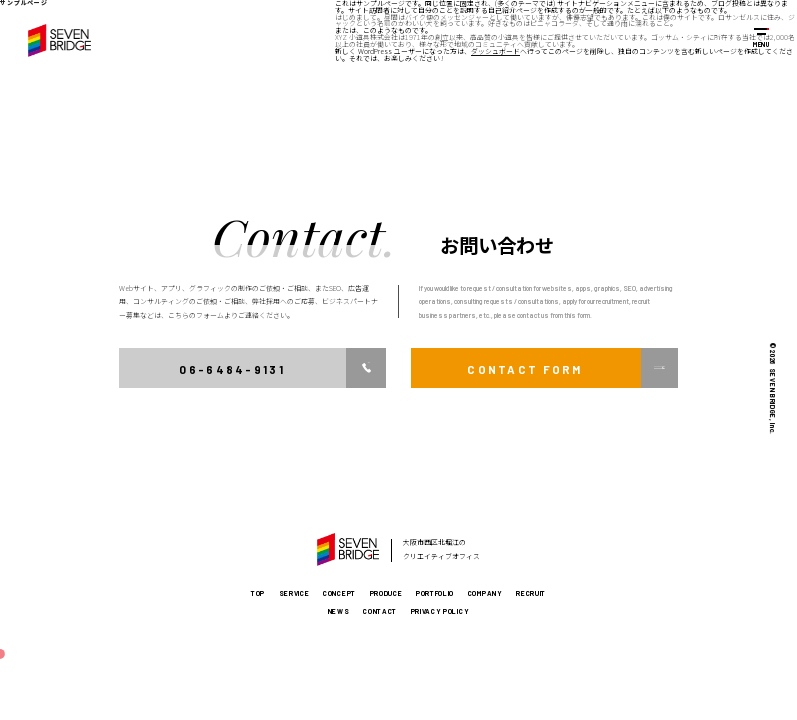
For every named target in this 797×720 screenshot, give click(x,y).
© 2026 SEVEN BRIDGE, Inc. (773, 389)
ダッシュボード (495, 51)
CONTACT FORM (524, 369)
